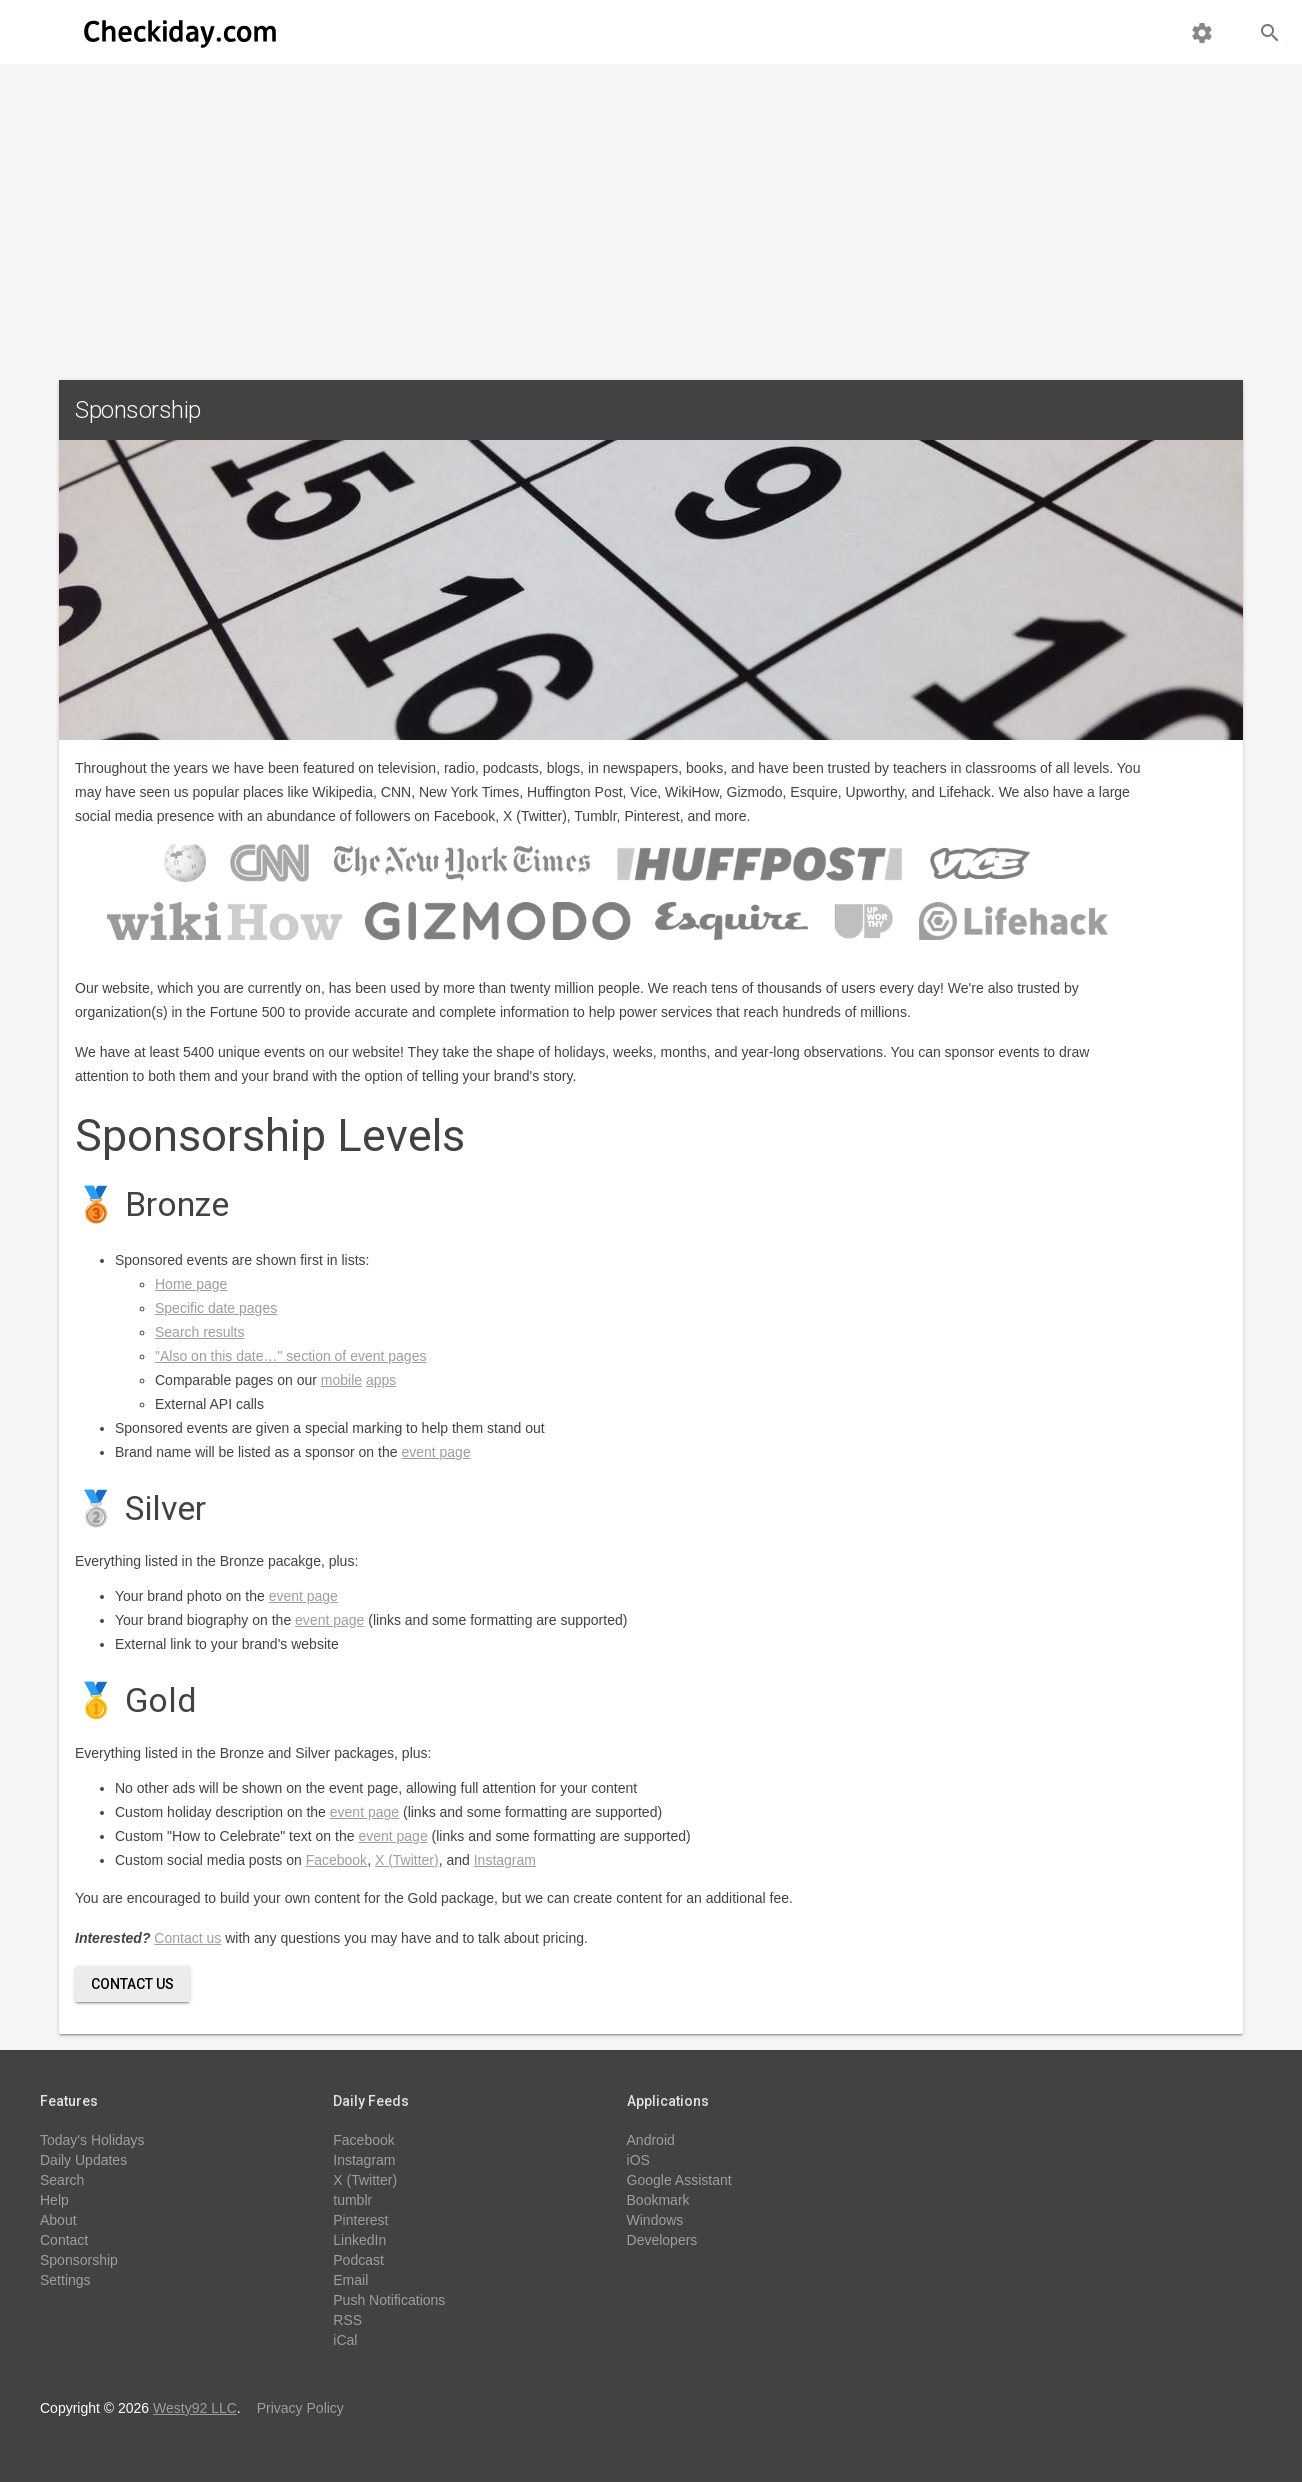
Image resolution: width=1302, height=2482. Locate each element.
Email (350, 2280)
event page (435, 1452)
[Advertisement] (651, 214)
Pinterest (360, 2220)
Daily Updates (83, 2160)
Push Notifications (389, 2300)
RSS (347, 2320)
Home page (191, 1284)
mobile (341, 1380)
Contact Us (132, 1984)
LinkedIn (359, 2240)
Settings (65, 2280)
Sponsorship (79, 2260)
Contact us (187, 1938)
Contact (64, 2240)
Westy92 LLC (195, 2408)
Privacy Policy (300, 2408)
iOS (638, 2160)
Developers (662, 2240)
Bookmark (658, 2200)
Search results (199, 1332)
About (58, 2220)
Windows (655, 2220)
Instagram (505, 1860)
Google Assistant (679, 2180)
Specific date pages (216, 1308)
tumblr (352, 2200)
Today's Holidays (92, 2140)
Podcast (358, 2260)
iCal (345, 2340)
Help (54, 2200)
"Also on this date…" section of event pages (290, 1356)
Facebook (336, 1860)
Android (651, 2140)
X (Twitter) (407, 1860)
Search (62, 2180)
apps (381, 1380)
